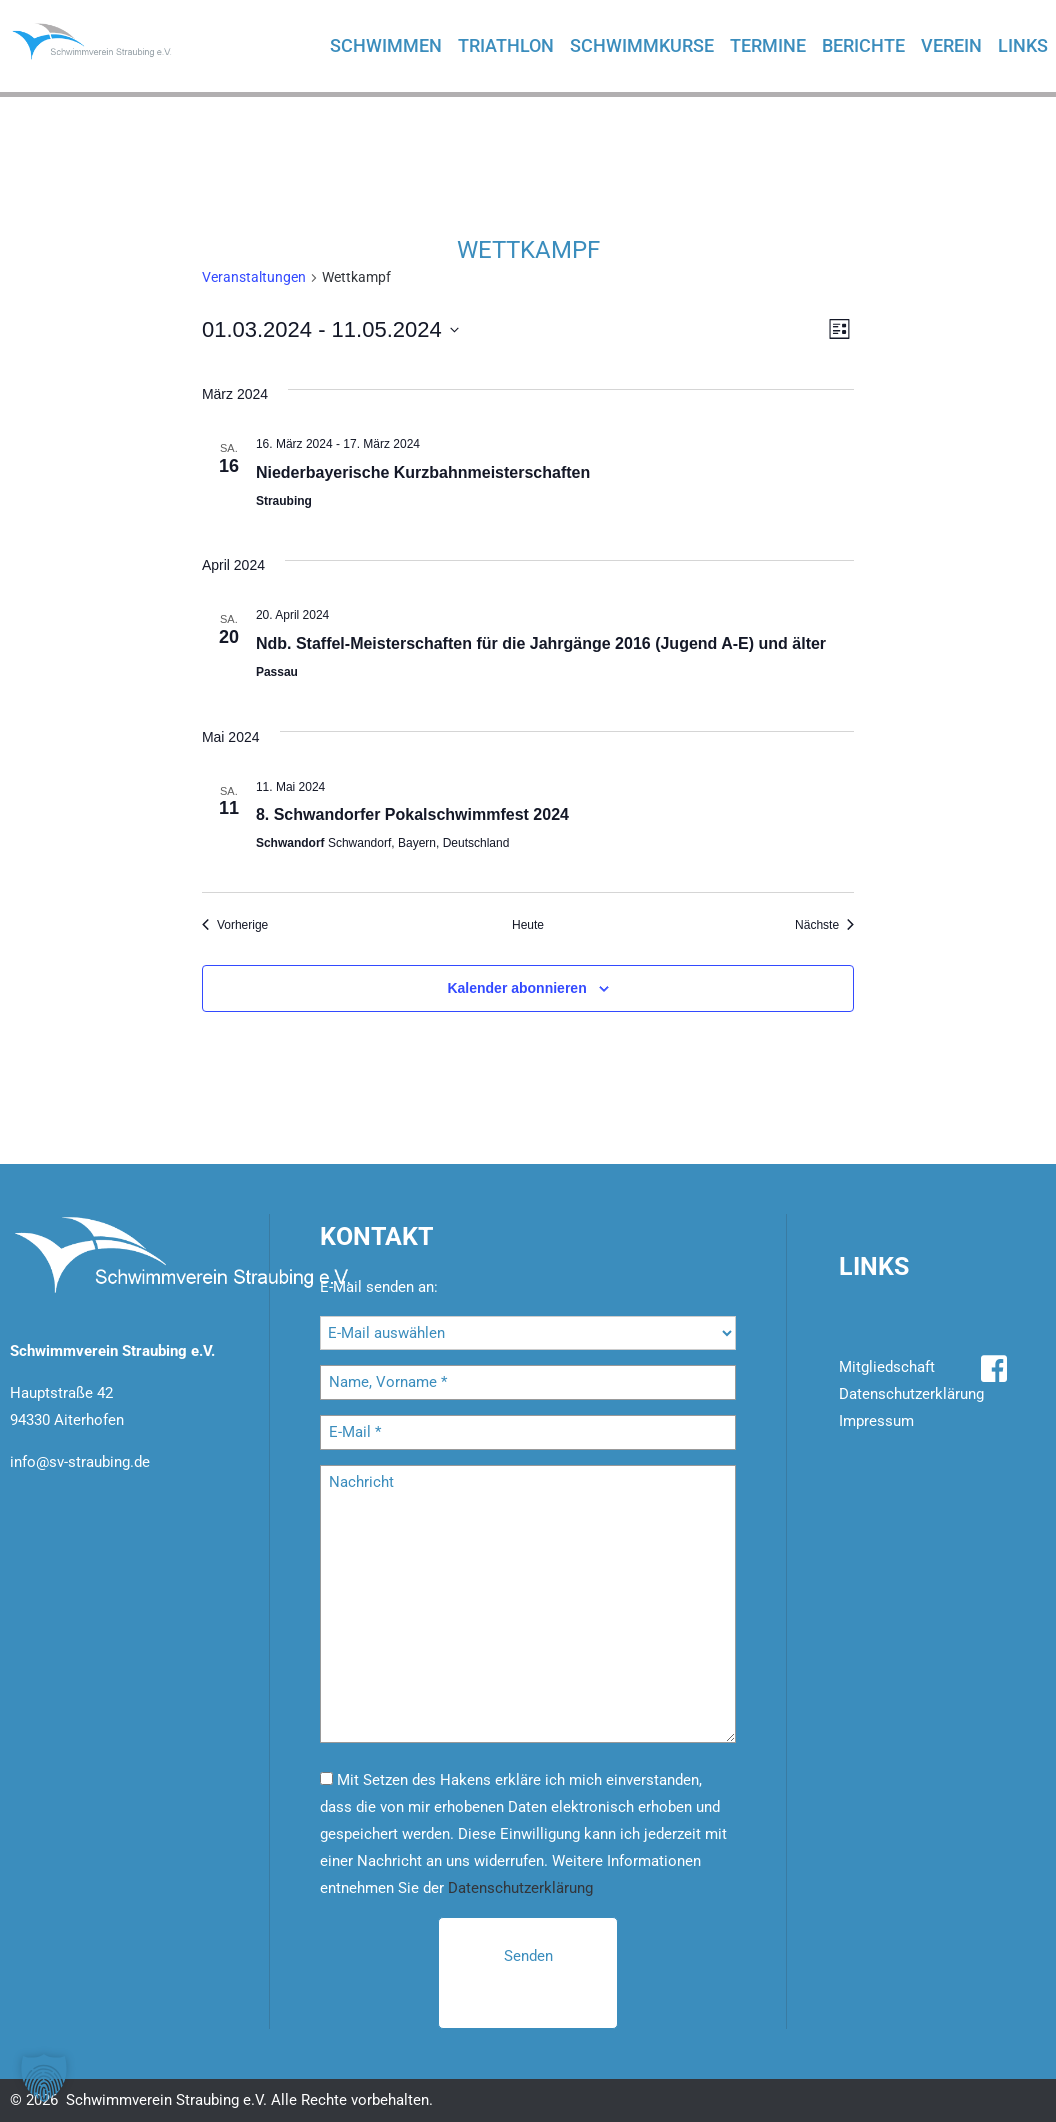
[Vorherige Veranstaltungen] (235, 925)
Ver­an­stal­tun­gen (254, 277)
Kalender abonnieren (516, 988)
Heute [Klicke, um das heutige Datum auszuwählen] (528, 925)
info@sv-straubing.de (80, 1462)
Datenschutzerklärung (520, 1888)
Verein (951, 45)
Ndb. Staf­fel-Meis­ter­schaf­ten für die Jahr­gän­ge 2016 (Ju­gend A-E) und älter (541, 643)
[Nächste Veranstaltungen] (824, 925)
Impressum (876, 1421)
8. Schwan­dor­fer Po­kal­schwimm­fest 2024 (412, 814)
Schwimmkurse (642, 45)
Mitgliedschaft (887, 1367)
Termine (768, 45)
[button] (44, 2078)
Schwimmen (386, 45)
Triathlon (506, 45)
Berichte (863, 45)
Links (1023, 45)
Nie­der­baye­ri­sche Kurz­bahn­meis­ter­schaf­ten (423, 472)
